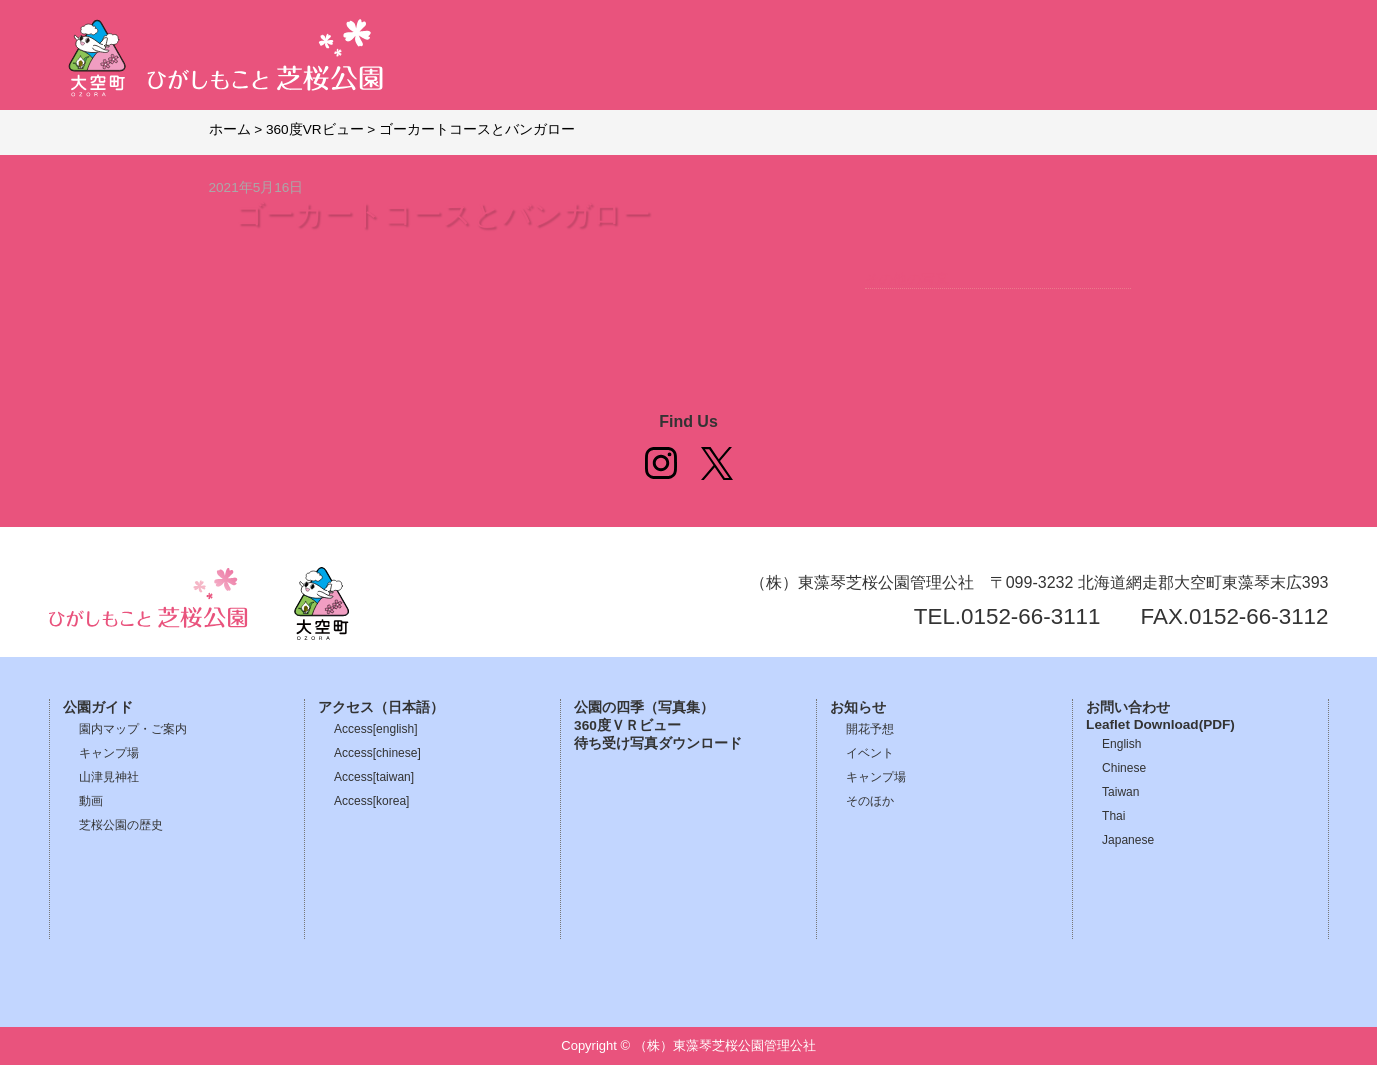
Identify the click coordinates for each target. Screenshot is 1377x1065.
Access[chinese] (377, 753)
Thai (1113, 816)
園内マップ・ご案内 (133, 729)
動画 (91, 801)
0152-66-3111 (1030, 616)
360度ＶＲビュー (627, 725)
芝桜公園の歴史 (121, 825)
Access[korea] (371, 801)
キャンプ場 (109, 753)
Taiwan (1120, 792)
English (1121, 744)
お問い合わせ (1128, 707)
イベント (870, 753)
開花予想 (870, 729)
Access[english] (375, 729)
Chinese (1124, 768)
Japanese (1128, 840)
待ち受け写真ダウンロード (658, 743)
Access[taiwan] (374, 777)
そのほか (870, 801)
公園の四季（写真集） (644, 707)
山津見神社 (109, 777)
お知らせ (858, 707)
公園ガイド (98, 707)
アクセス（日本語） (381, 707)
